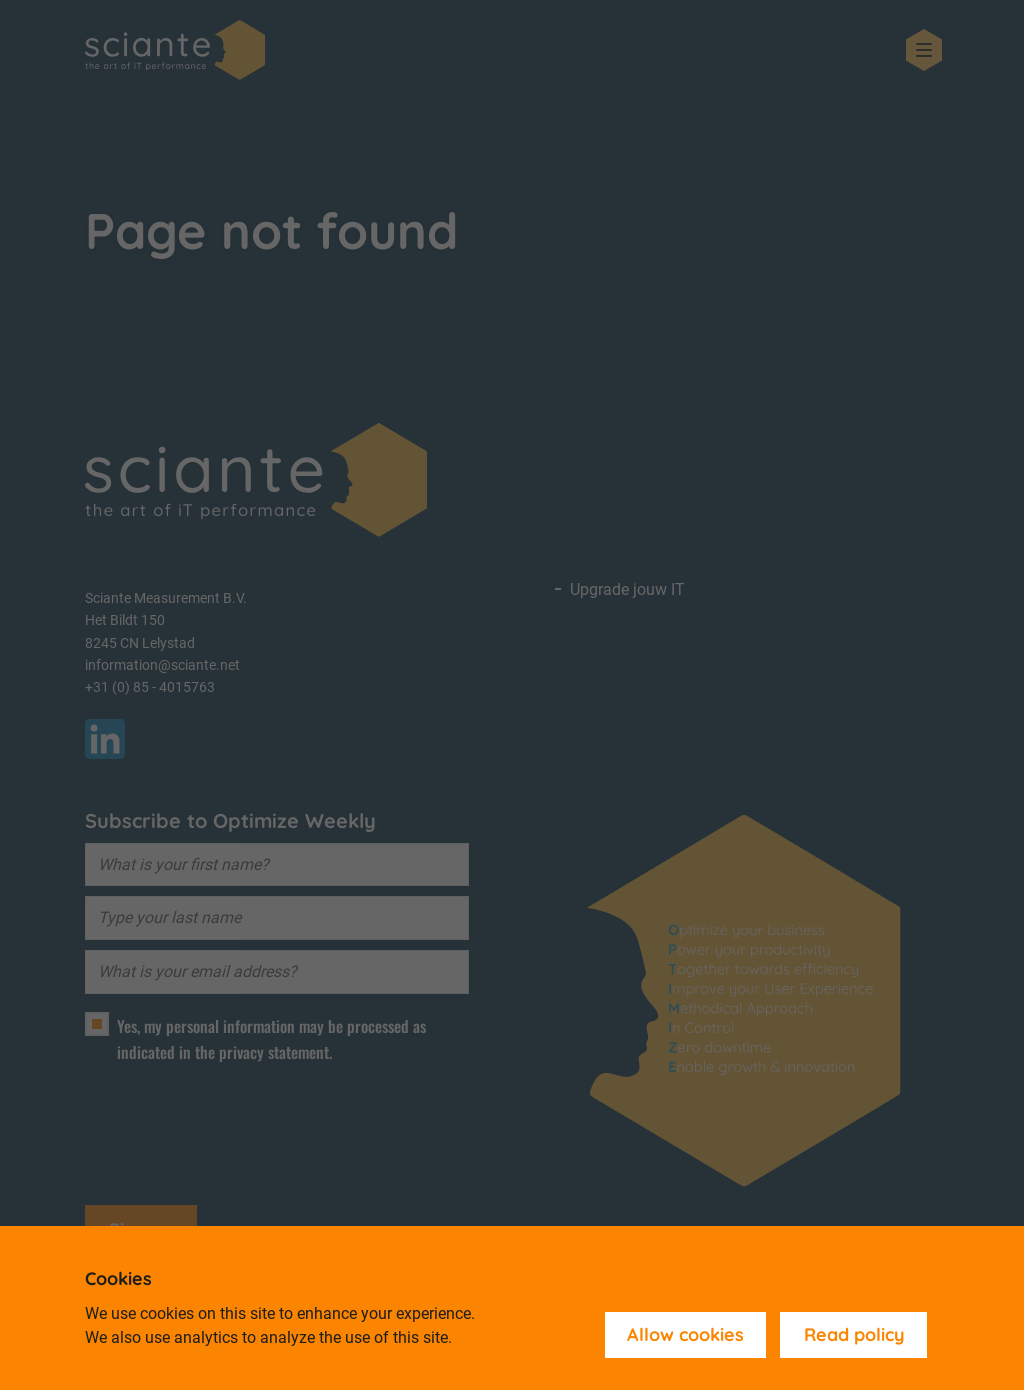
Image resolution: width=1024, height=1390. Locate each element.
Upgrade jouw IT (627, 589)
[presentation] (237, 1126)
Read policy (854, 1334)
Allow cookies (685, 1334)
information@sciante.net (162, 665)
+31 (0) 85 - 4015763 (150, 687)
